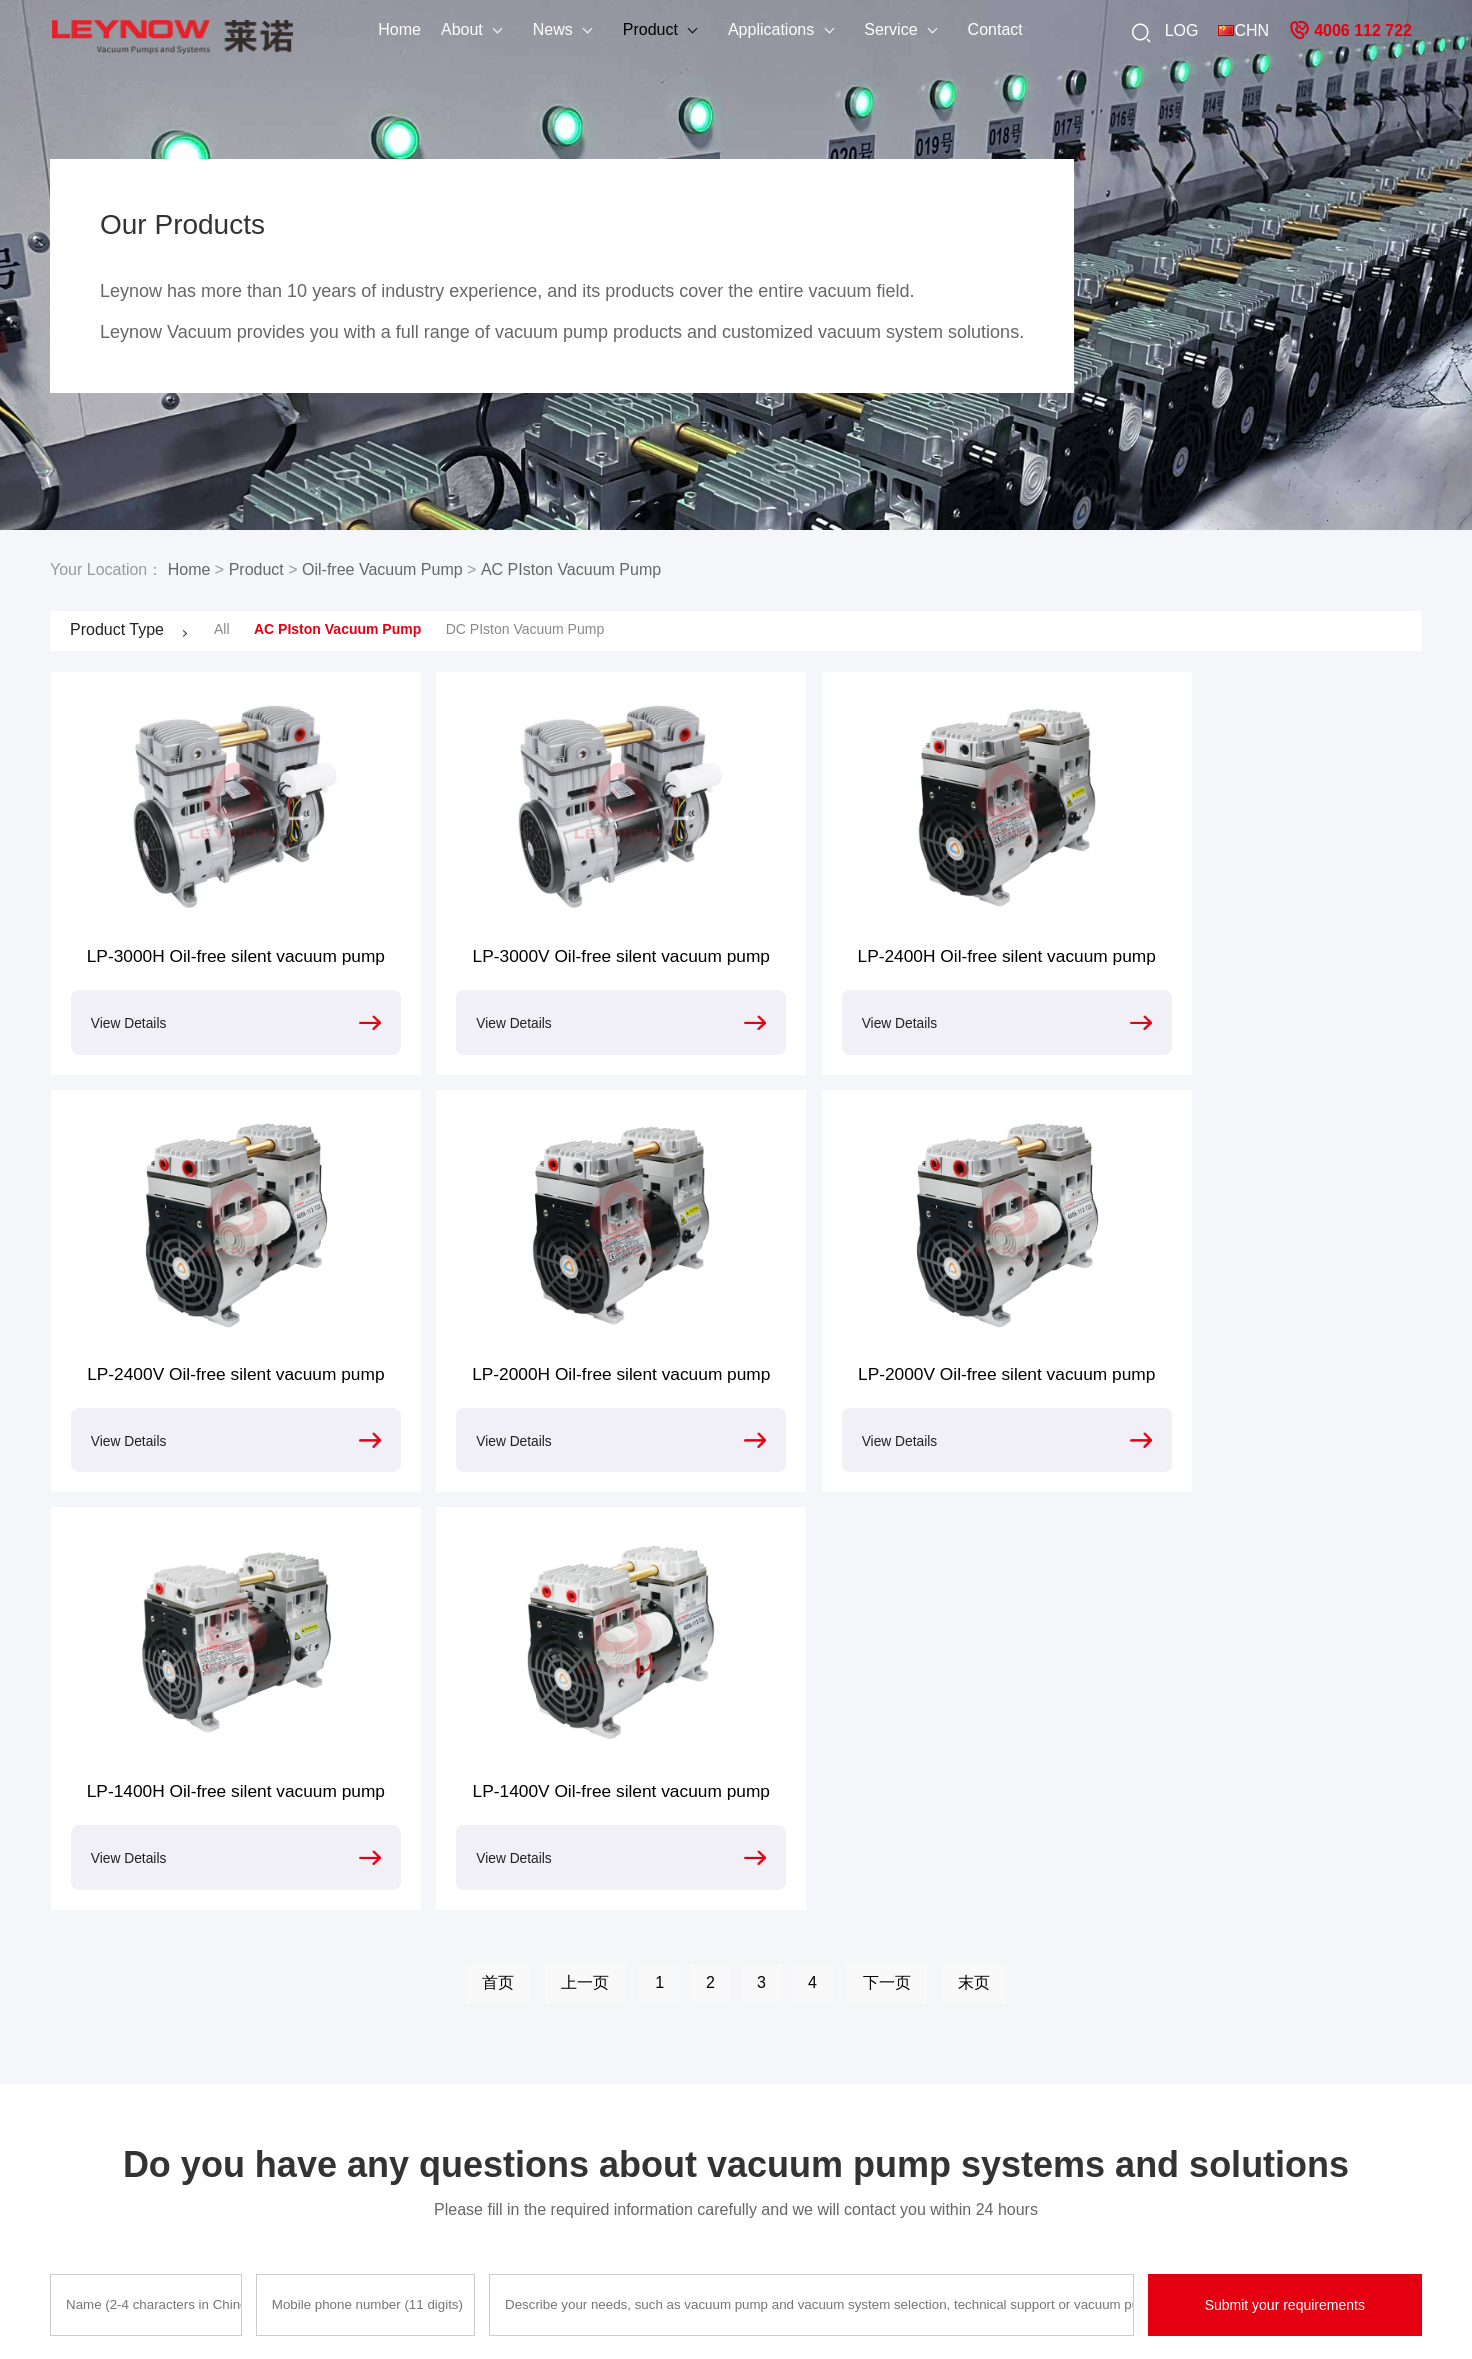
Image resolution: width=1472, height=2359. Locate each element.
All (222, 629)
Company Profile (102, 2071)
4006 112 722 (1350, 30)
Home (362, 29)
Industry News (259, 2103)
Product (613, 29)
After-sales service (107, 2103)
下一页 (887, 1574)
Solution (569, 2135)
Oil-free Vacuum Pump (382, 569)
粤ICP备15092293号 (747, 2319)
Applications (734, 29)
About (425, 29)
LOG (1182, 29)
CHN (1243, 29)
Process (734, 2103)
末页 (974, 1574)
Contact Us (84, 2167)
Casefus (569, 2103)
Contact (957, 29)
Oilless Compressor (440, 2199)
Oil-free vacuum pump (942, 2071)
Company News (264, 2071)
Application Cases (106, 2135)
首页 (498, 1574)
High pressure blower (939, 2103)
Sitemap (842, 2319)
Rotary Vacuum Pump (447, 2103)
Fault (724, 2071)
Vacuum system (922, 2191)
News (516, 29)
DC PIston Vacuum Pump (525, 629)
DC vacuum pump (929, 2223)
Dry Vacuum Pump (437, 2135)
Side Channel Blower (444, 2231)
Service (853, 29)
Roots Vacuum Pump (444, 2167)
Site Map (77, 2199)
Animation (575, 2071)
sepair (728, 2135)
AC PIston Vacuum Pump (571, 569)
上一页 (585, 1574)
